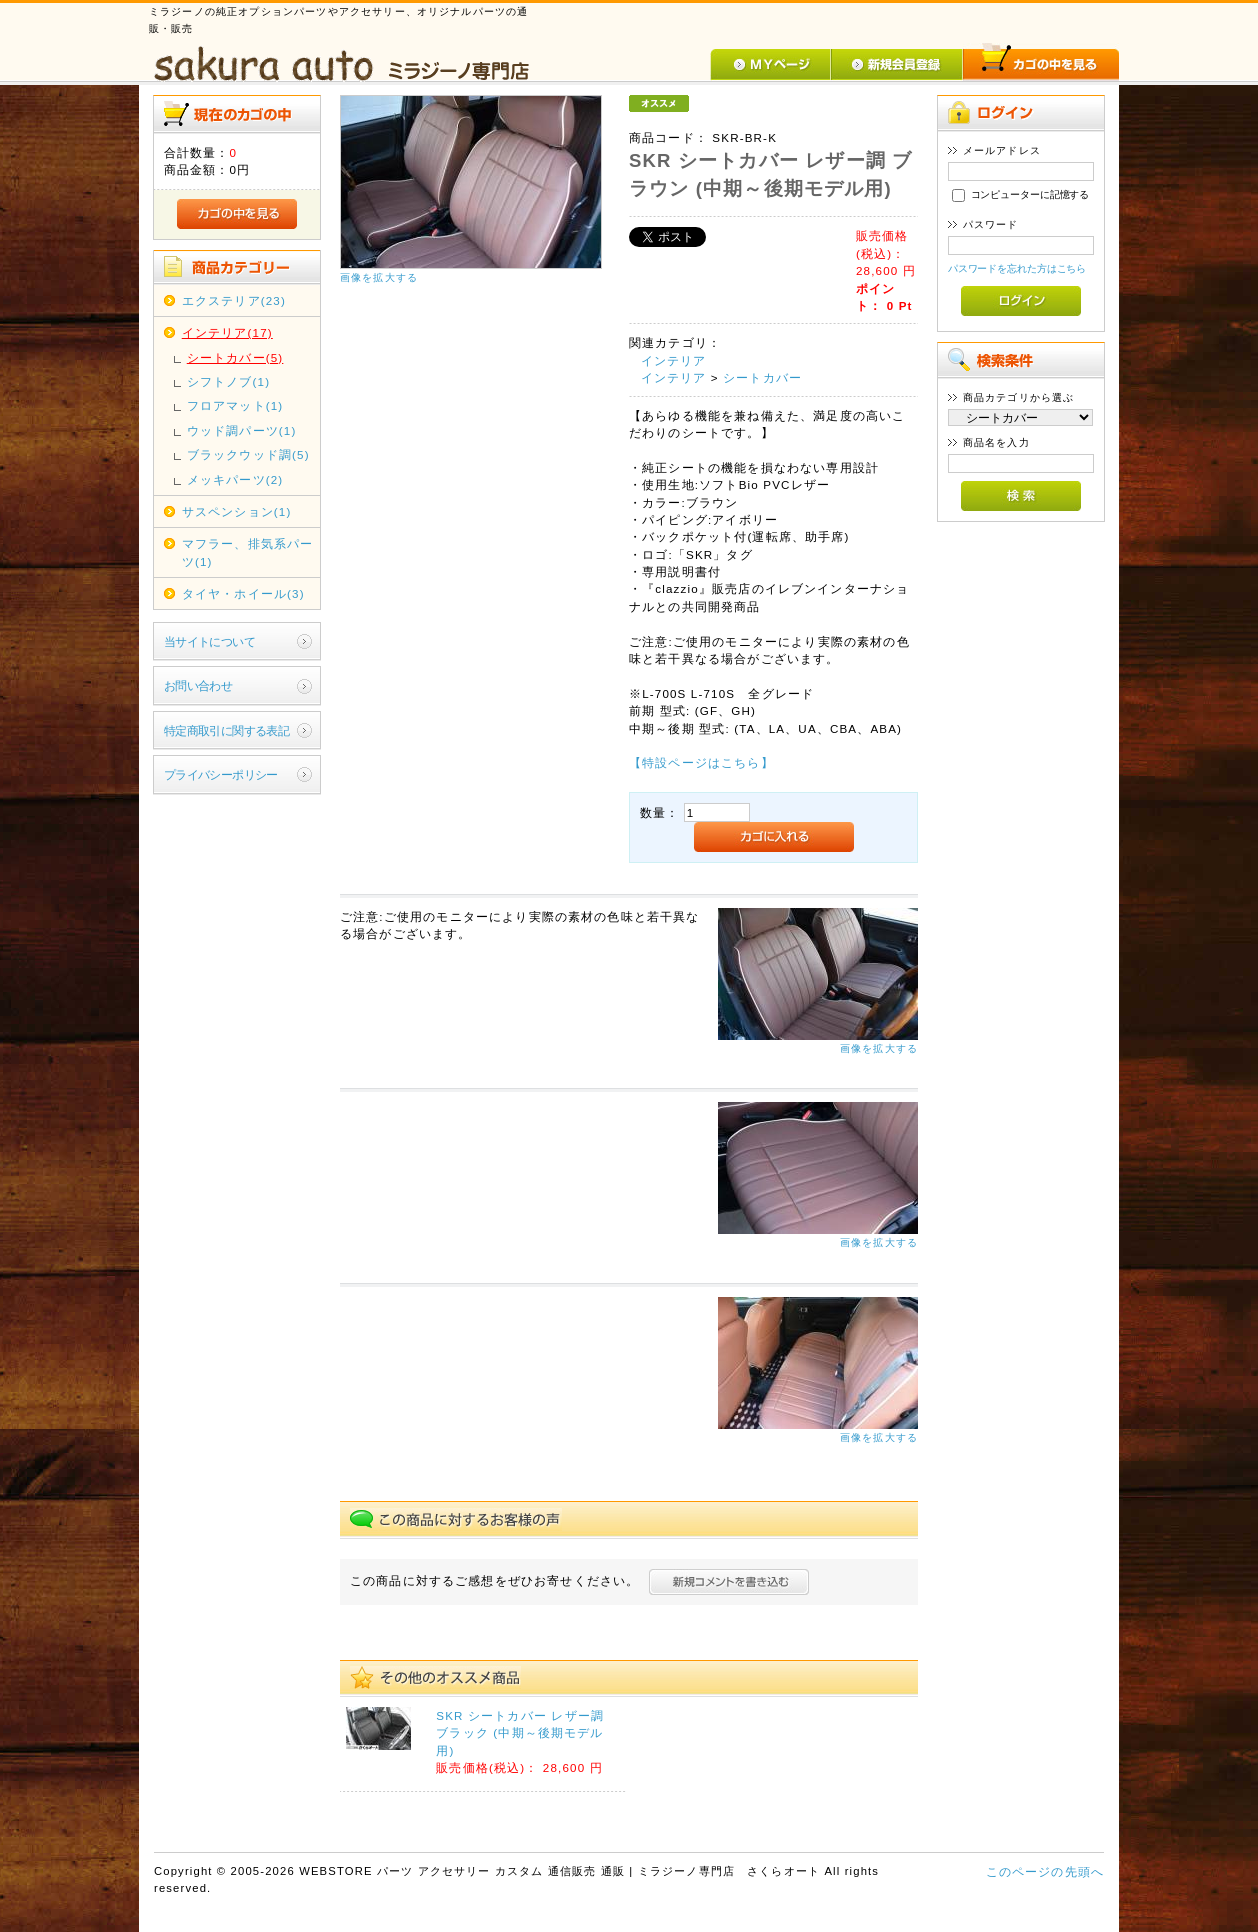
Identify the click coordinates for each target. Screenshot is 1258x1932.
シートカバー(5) (235, 357)
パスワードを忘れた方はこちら (1017, 268)
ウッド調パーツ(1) (242, 430)
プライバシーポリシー (221, 774)
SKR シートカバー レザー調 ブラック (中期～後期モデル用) (520, 1733)
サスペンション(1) (237, 511)
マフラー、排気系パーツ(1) (248, 552)
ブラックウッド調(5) (248, 454)
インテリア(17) (227, 332)
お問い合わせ (198, 685)
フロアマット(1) (235, 405)
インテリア (674, 360)
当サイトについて (209, 641)
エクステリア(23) (234, 300)
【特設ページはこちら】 (701, 762)
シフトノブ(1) (228, 381)
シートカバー (762, 377)
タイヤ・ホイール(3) (243, 593)
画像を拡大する (379, 277)
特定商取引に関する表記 (227, 730)
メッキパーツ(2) (235, 479)
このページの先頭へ (1045, 1871)
